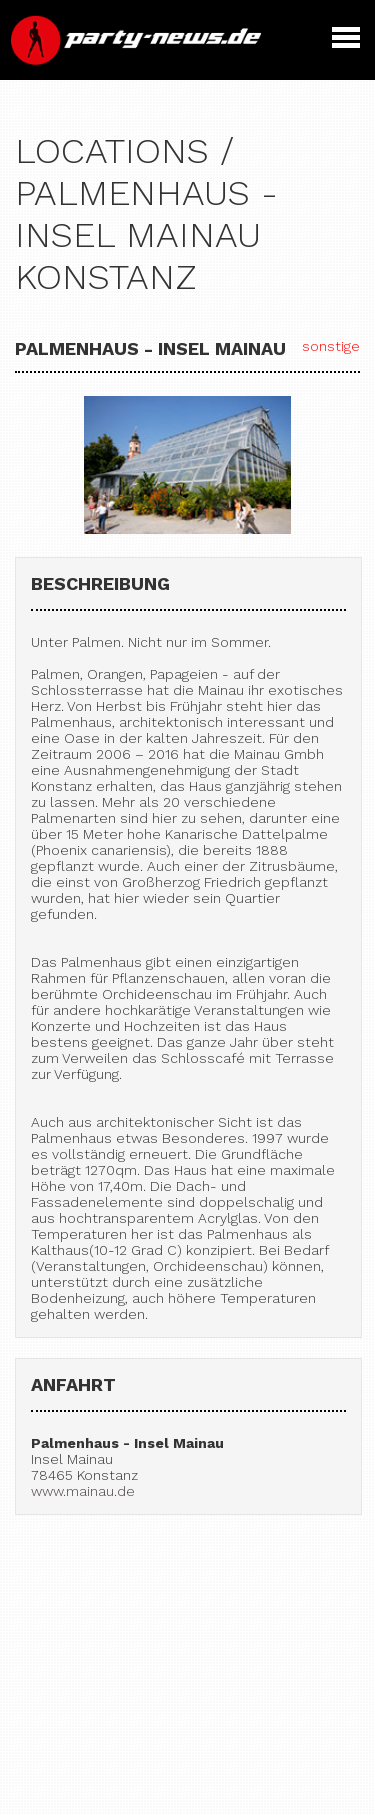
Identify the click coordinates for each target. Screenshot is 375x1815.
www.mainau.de (83, 1491)
